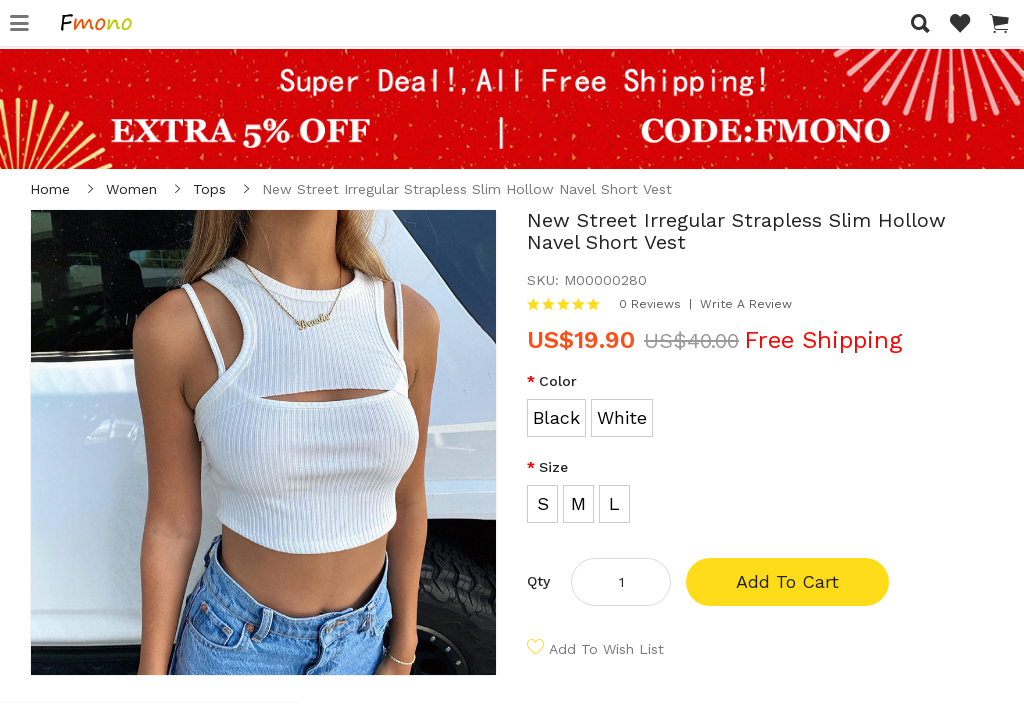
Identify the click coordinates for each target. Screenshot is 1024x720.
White (622, 417)
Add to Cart (787, 581)
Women (131, 189)
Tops (209, 189)
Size (553, 467)
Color (558, 381)
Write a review (746, 304)
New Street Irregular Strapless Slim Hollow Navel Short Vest (467, 189)
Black (556, 417)
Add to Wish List (606, 649)
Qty (538, 581)
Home (50, 189)
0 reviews (650, 304)
